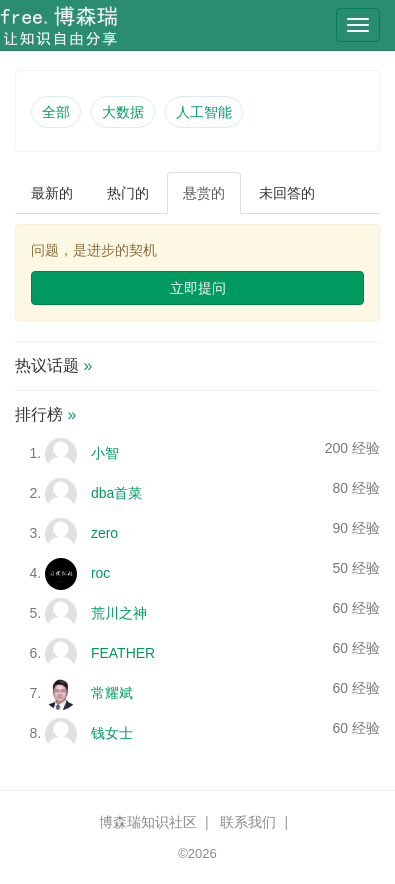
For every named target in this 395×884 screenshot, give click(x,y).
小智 (105, 453)
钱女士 (112, 733)
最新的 (52, 193)
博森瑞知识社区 (148, 822)
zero (104, 533)
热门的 (128, 193)
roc (100, 573)
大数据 (123, 112)
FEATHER (123, 653)
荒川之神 (119, 613)
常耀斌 (112, 693)
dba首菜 (116, 493)
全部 (56, 112)
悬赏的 (204, 193)
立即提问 (198, 288)
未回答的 (287, 193)
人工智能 (204, 112)
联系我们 (248, 822)
